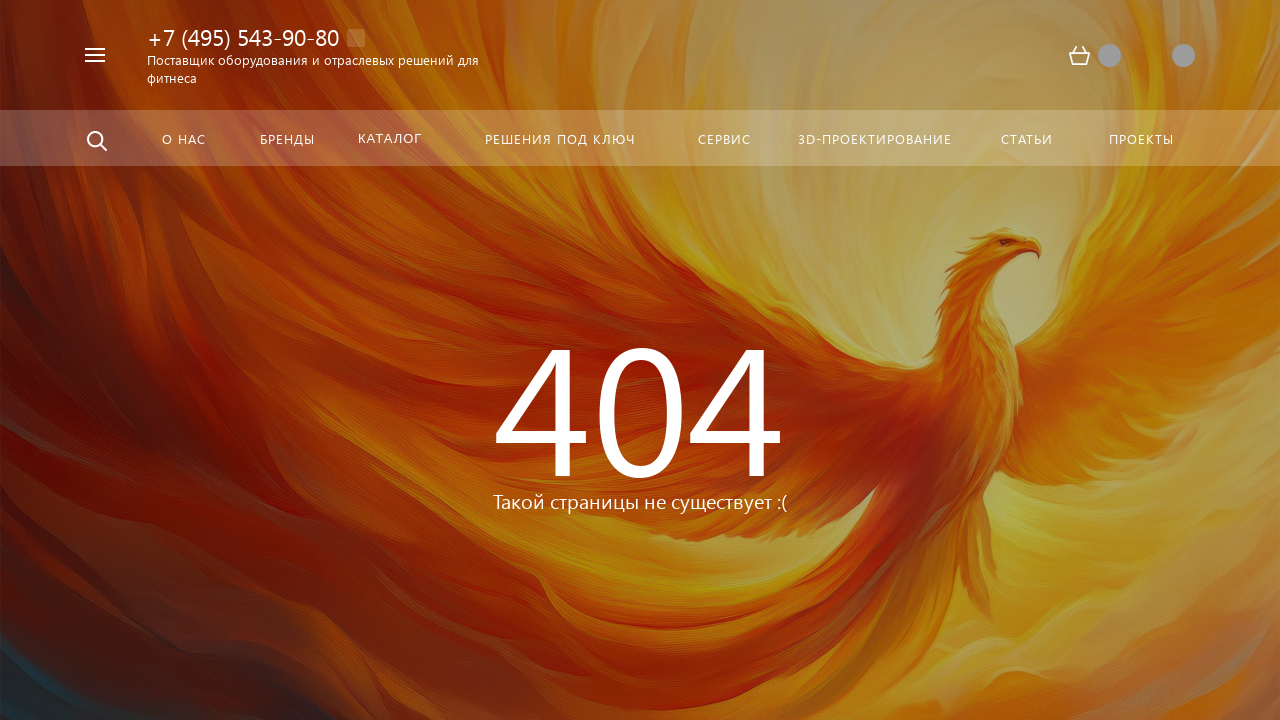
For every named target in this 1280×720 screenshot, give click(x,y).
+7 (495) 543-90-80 (243, 36)
